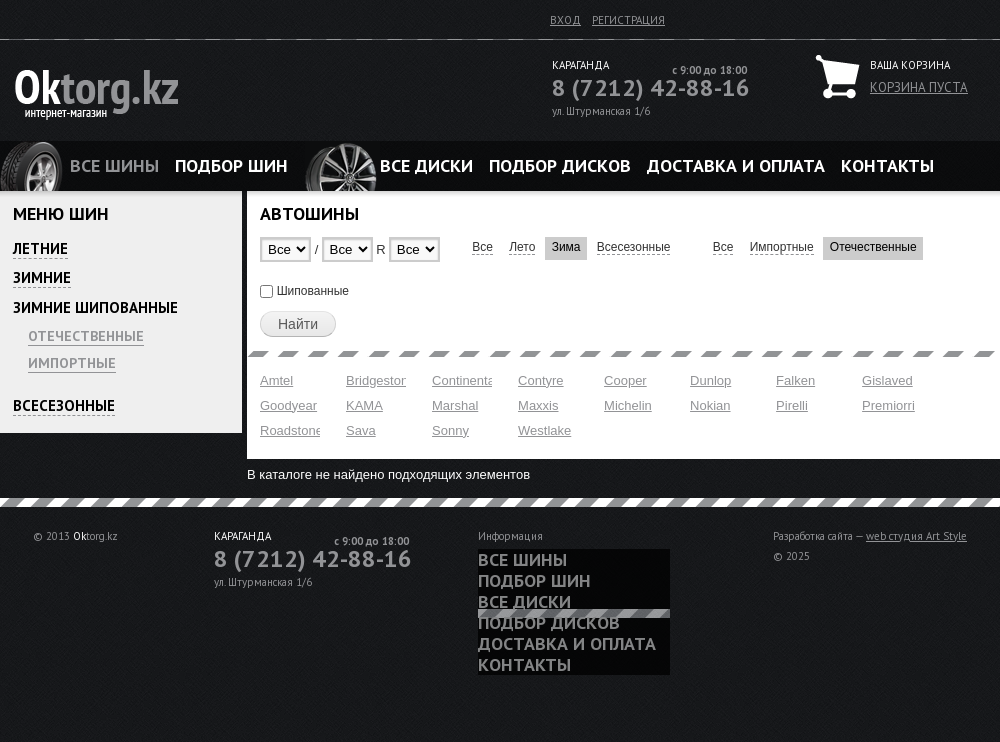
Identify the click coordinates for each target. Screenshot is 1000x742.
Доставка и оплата (736, 165)
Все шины (114, 165)
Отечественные (86, 336)
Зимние (42, 277)
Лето (522, 247)
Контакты (887, 165)
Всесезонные (64, 405)
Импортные (72, 363)
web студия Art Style (916, 536)
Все (482, 247)
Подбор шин (231, 165)
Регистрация (628, 20)
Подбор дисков (560, 165)
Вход (565, 20)
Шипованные (313, 291)
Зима (566, 247)
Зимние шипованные (95, 307)
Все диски (426, 165)
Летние (40, 248)
